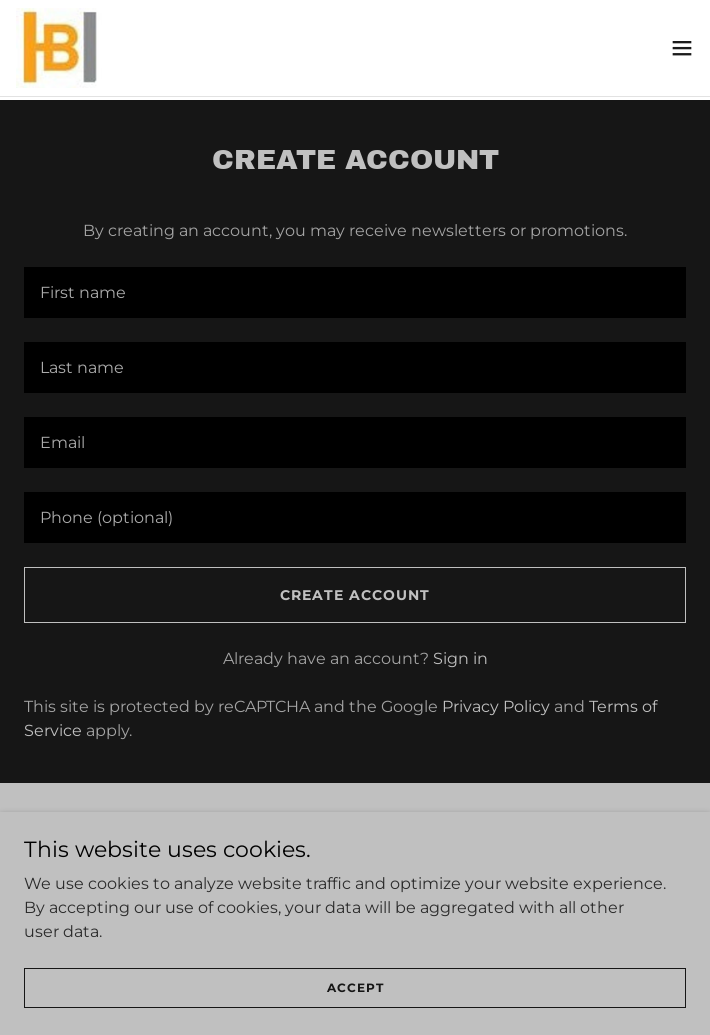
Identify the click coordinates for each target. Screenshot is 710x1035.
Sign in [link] (460, 658)
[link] (59, 48)
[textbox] (355, 292)
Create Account (355, 595)
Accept (355, 987)
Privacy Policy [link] (496, 706)
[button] (682, 48)
